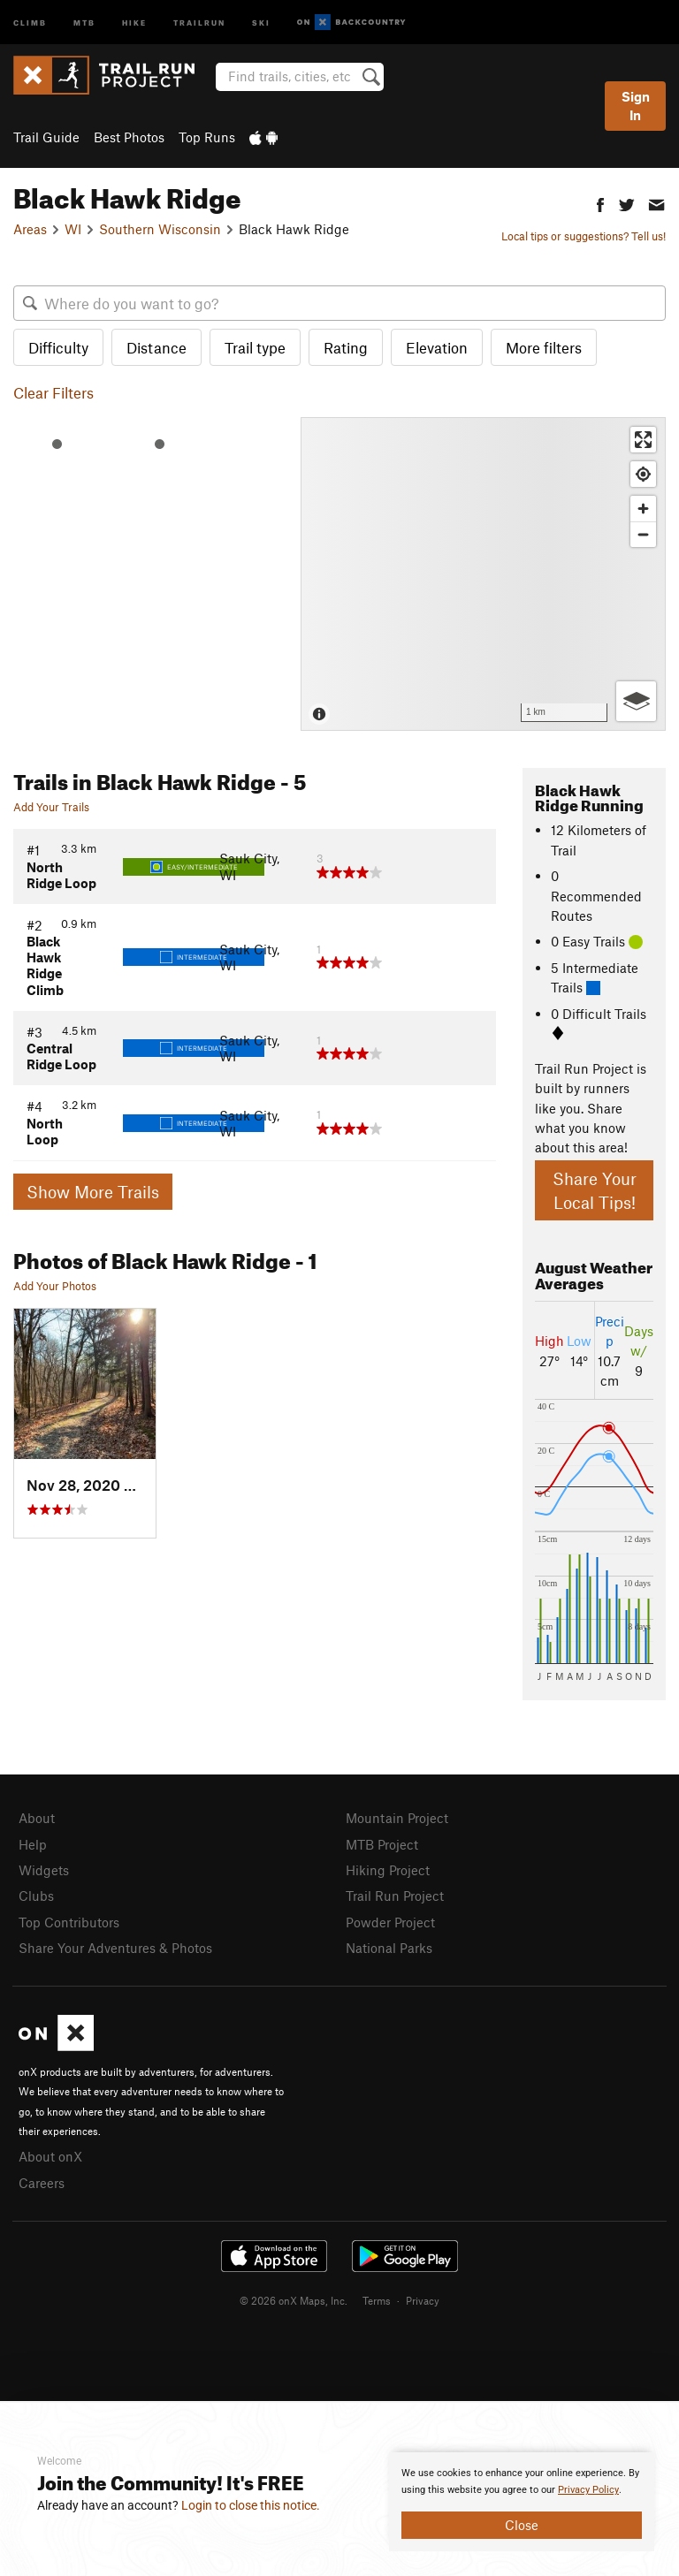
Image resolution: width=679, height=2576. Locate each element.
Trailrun (199, 21)
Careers (42, 2183)
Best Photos (129, 137)
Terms (376, 2300)
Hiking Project (388, 1870)
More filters (544, 347)
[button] (600, 203)
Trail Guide (46, 137)
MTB (84, 21)
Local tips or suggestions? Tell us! (583, 236)
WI (73, 229)
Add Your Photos (54, 1286)
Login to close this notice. (250, 2505)
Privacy (422, 2300)
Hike (134, 21)
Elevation (437, 347)
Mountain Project (397, 1818)
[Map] (483, 574)
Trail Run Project (395, 1896)
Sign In (636, 105)
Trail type (255, 347)
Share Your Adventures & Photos (115, 1948)
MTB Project (382, 1844)
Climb (30, 21)
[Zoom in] (643, 508)
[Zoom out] (643, 534)
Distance (156, 347)
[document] (521, 2502)
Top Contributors (69, 1922)
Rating (346, 347)
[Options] (636, 701)
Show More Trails (93, 1192)
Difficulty (58, 347)
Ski (261, 21)
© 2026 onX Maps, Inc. (293, 2300)
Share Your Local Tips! (595, 1190)
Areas (30, 229)
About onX (50, 2156)
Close (521, 2525)
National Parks (389, 1948)
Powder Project (390, 1922)
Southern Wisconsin (160, 229)
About (37, 1818)
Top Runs (207, 137)
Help (33, 1844)
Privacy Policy (588, 2490)
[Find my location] (643, 474)
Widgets (44, 1870)
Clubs (36, 1896)
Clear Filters (53, 392)
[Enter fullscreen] (643, 439)
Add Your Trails (51, 807)
